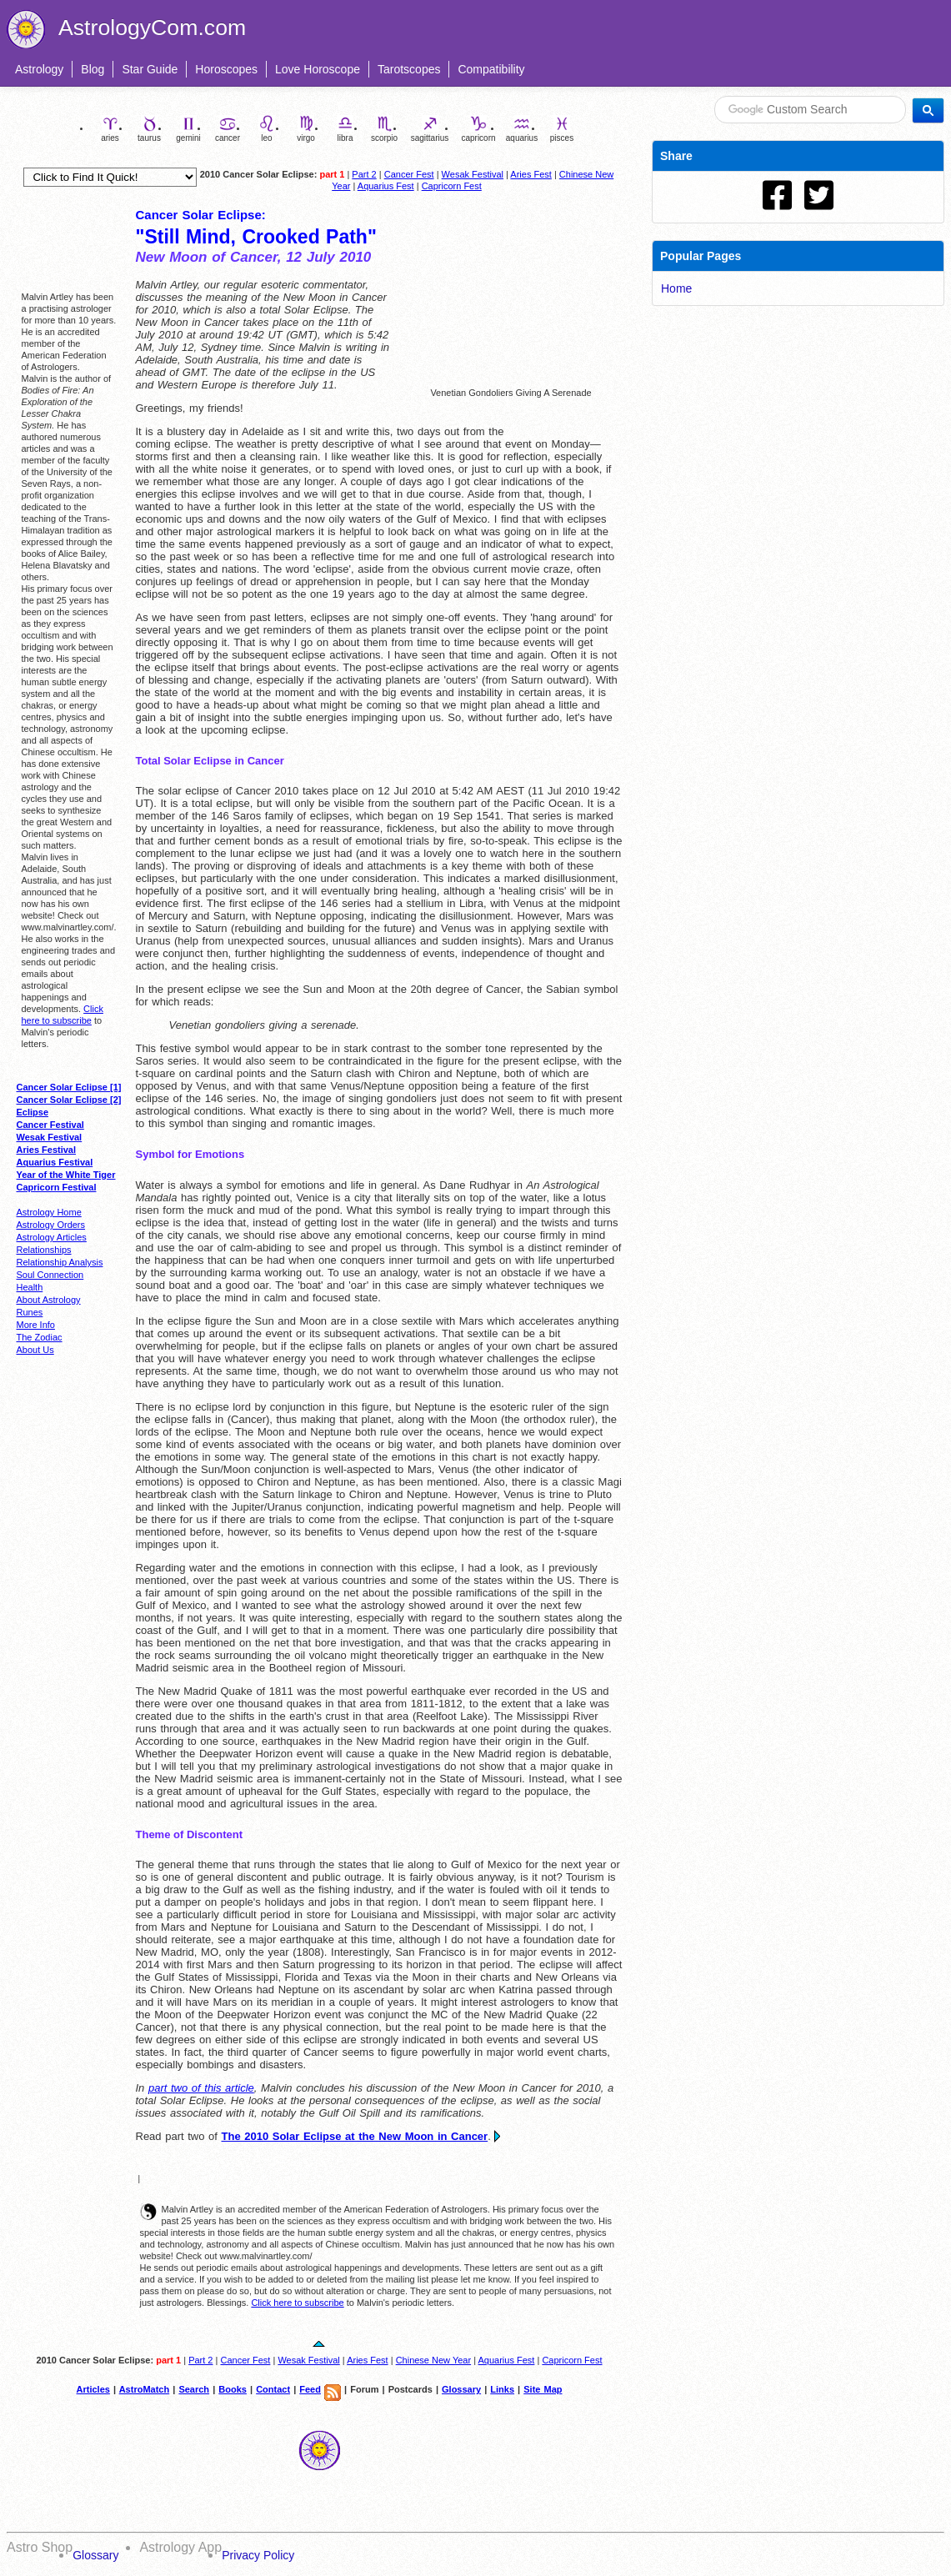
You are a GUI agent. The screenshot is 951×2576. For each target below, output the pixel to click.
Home (676, 288)
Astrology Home (49, 1212)
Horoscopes (226, 69)
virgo (306, 129)
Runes (30, 1312)
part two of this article (201, 2088)
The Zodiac (40, 1337)
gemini (188, 129)
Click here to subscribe (297, 2303)
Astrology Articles (52, 1237)
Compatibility (491, 69)
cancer (227, 129)
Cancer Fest (409, 174)
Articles (93, 2389)
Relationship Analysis (60, 1262)
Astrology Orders (51, 1225)
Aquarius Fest (386, 186)
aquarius (522, 129)
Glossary (461, 2389)
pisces (561, 129)
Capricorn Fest (452, 186)
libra (345, 129)
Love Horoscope (317, 69)
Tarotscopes (409, 69)
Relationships (44, 1250)
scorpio (384, 129)
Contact (273, 2389)
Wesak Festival (472, 174)
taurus (149, 129)
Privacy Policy (258, 2555)
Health (30, 1287)
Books (232, 2389)
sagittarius (430, 129)
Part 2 (364, 174)
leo (266, 129)
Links (502, 2389)
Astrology (39, 69)
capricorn (478, 129)
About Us (35, 1350)
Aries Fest (531, 174)
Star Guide (150, 69)
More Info (36, 1325)
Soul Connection (50, 1275)
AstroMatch (144, 2389)
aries (110, 129)
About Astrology (49, 1300)
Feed (310, 2389)
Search (193, 2389)
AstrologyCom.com (152, 27)
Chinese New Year (434, 2360)
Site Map (542, 2389)
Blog (92, 69)
